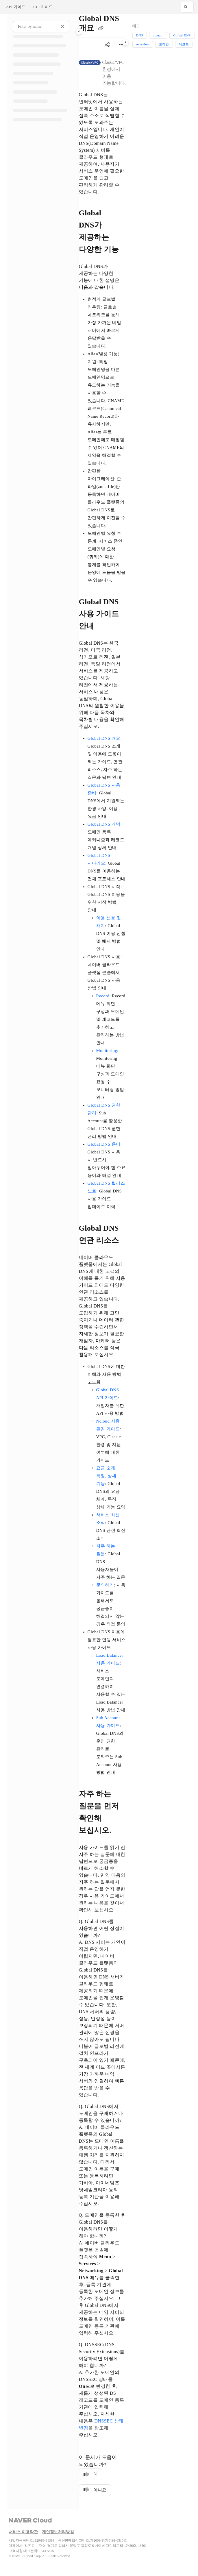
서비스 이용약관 (23, 2532)
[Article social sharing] (107, 44)
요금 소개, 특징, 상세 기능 (106, 1476)
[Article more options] (121, 44)
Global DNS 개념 (104, 824)
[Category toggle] (78, 31)
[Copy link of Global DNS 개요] (100, 28)
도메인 (164, 44)
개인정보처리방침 (58, 2532)
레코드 (184, 44)
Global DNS (181, 35)
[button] (187, 7)
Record (103, 996)
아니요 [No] (95, 2490)
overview (142, 44)
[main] (102, 1261)
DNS (139, 35)
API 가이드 (15, 7)
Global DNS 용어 (104, 1144)
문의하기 (105, 1585)
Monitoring (106, 1050)
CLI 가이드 (43, 7)
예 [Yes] (91, 2474)
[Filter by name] (41, 26)
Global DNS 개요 (104, 738)
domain (158, 35)
